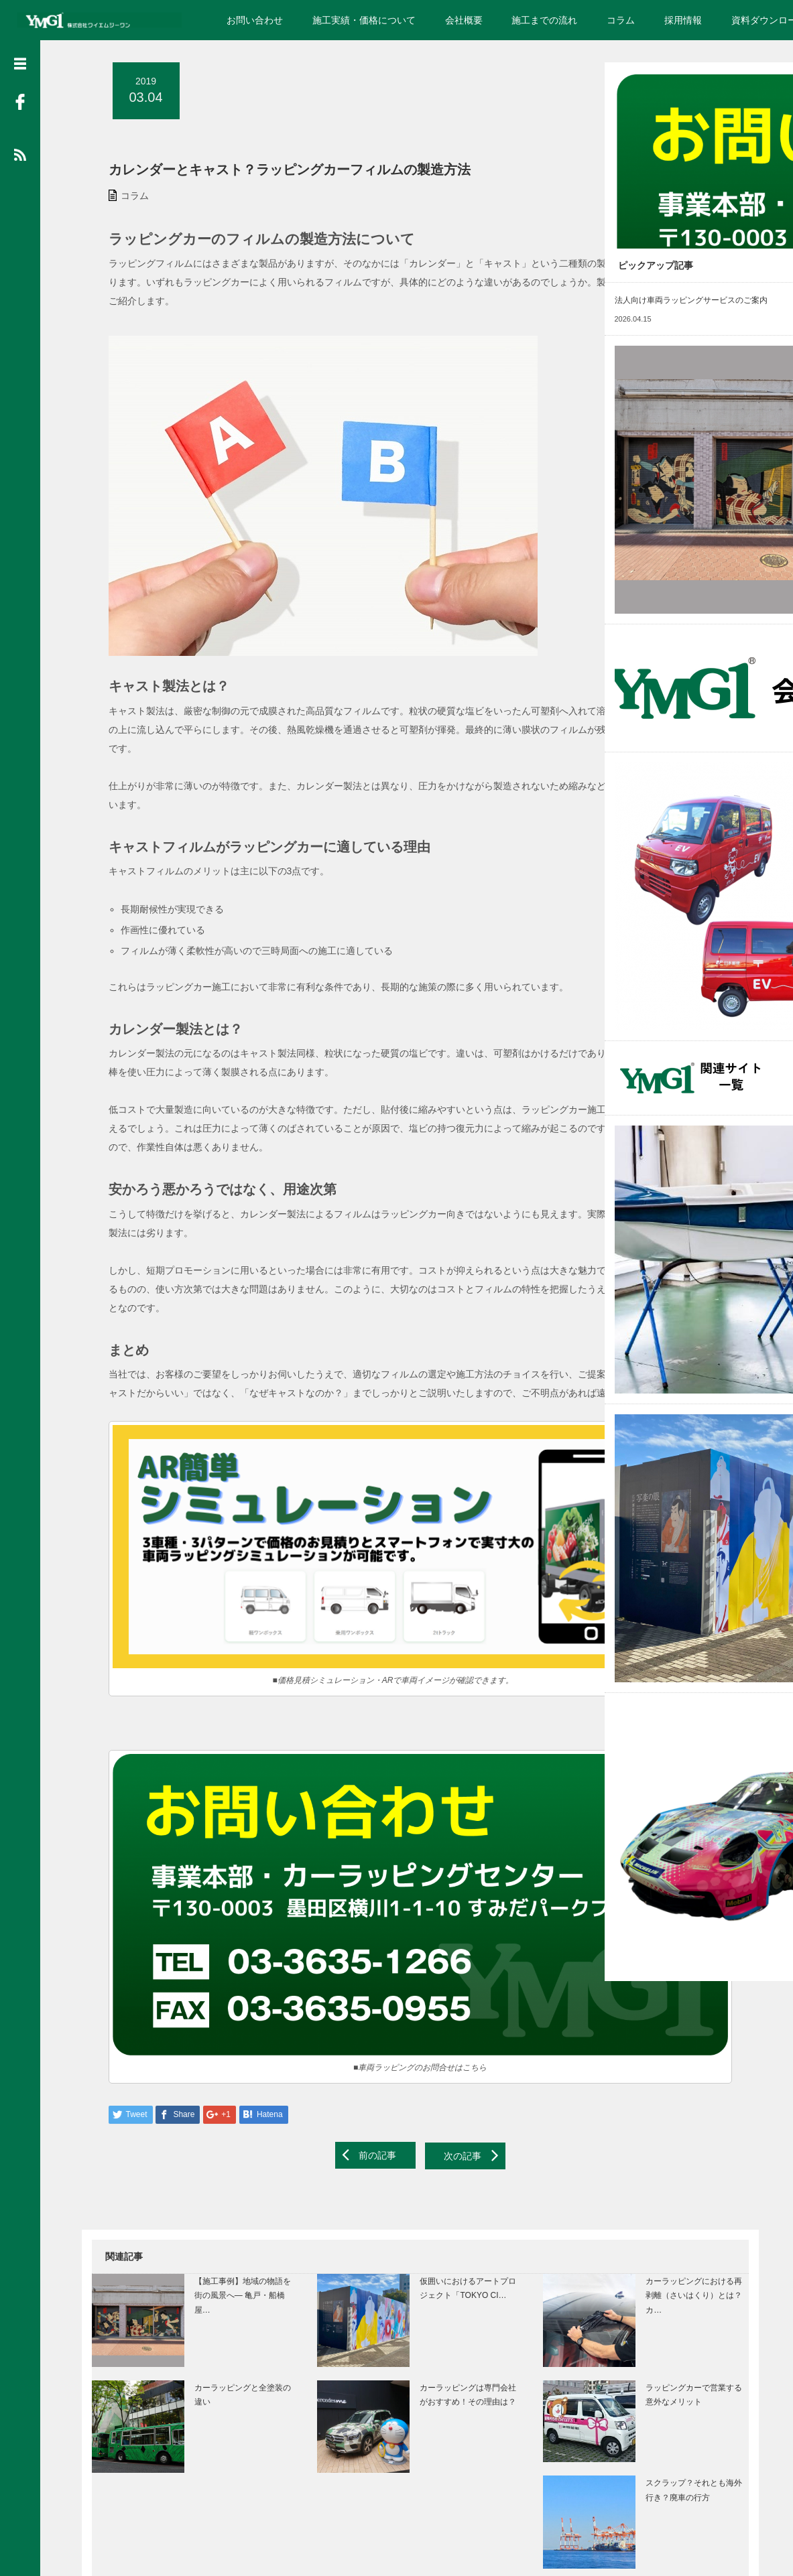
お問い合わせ (255, 20)
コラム (621, 20)
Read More (722, 227)
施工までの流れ (544, 20)
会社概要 (464, 20)
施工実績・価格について (364, 20)
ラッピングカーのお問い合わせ (672, 158)
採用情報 (683, 20)
